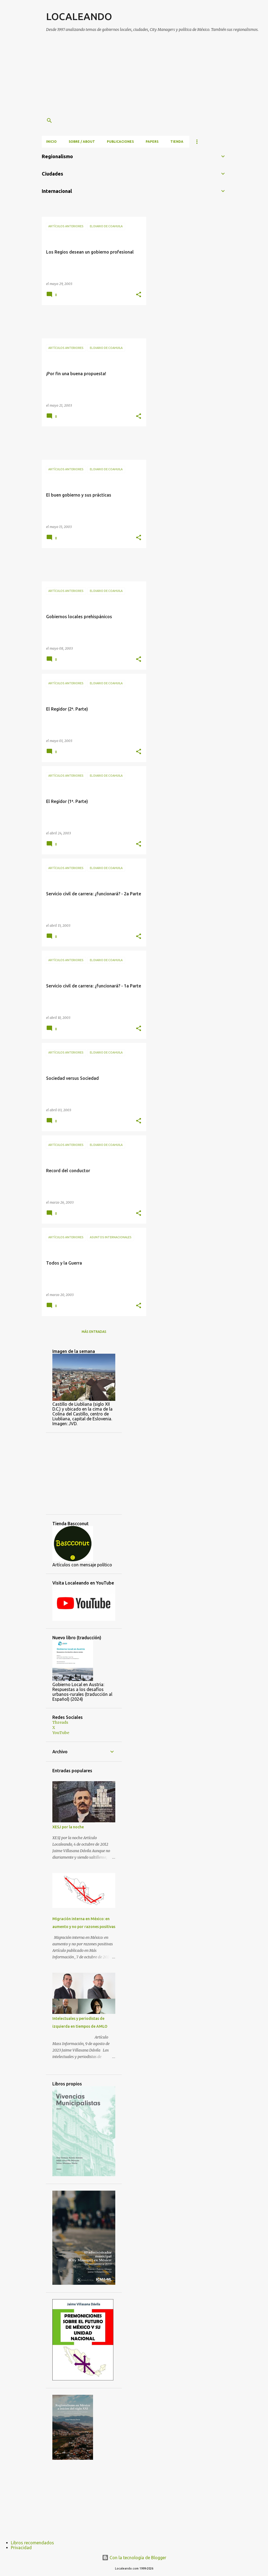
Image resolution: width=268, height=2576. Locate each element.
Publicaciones (120, 141)
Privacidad (21, 2547)
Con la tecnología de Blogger (134, 2557)
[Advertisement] (157, 75)
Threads (60, 1722)
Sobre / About (82, 141)
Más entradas (94, 1331)
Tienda (176, 141)
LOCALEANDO (79, 16)
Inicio (51, 141)
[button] (138, 295)
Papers (152, 141)
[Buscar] (49, 120)
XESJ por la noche (68, 1827)
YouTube (60, 1732)
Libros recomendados (32, 2542)
